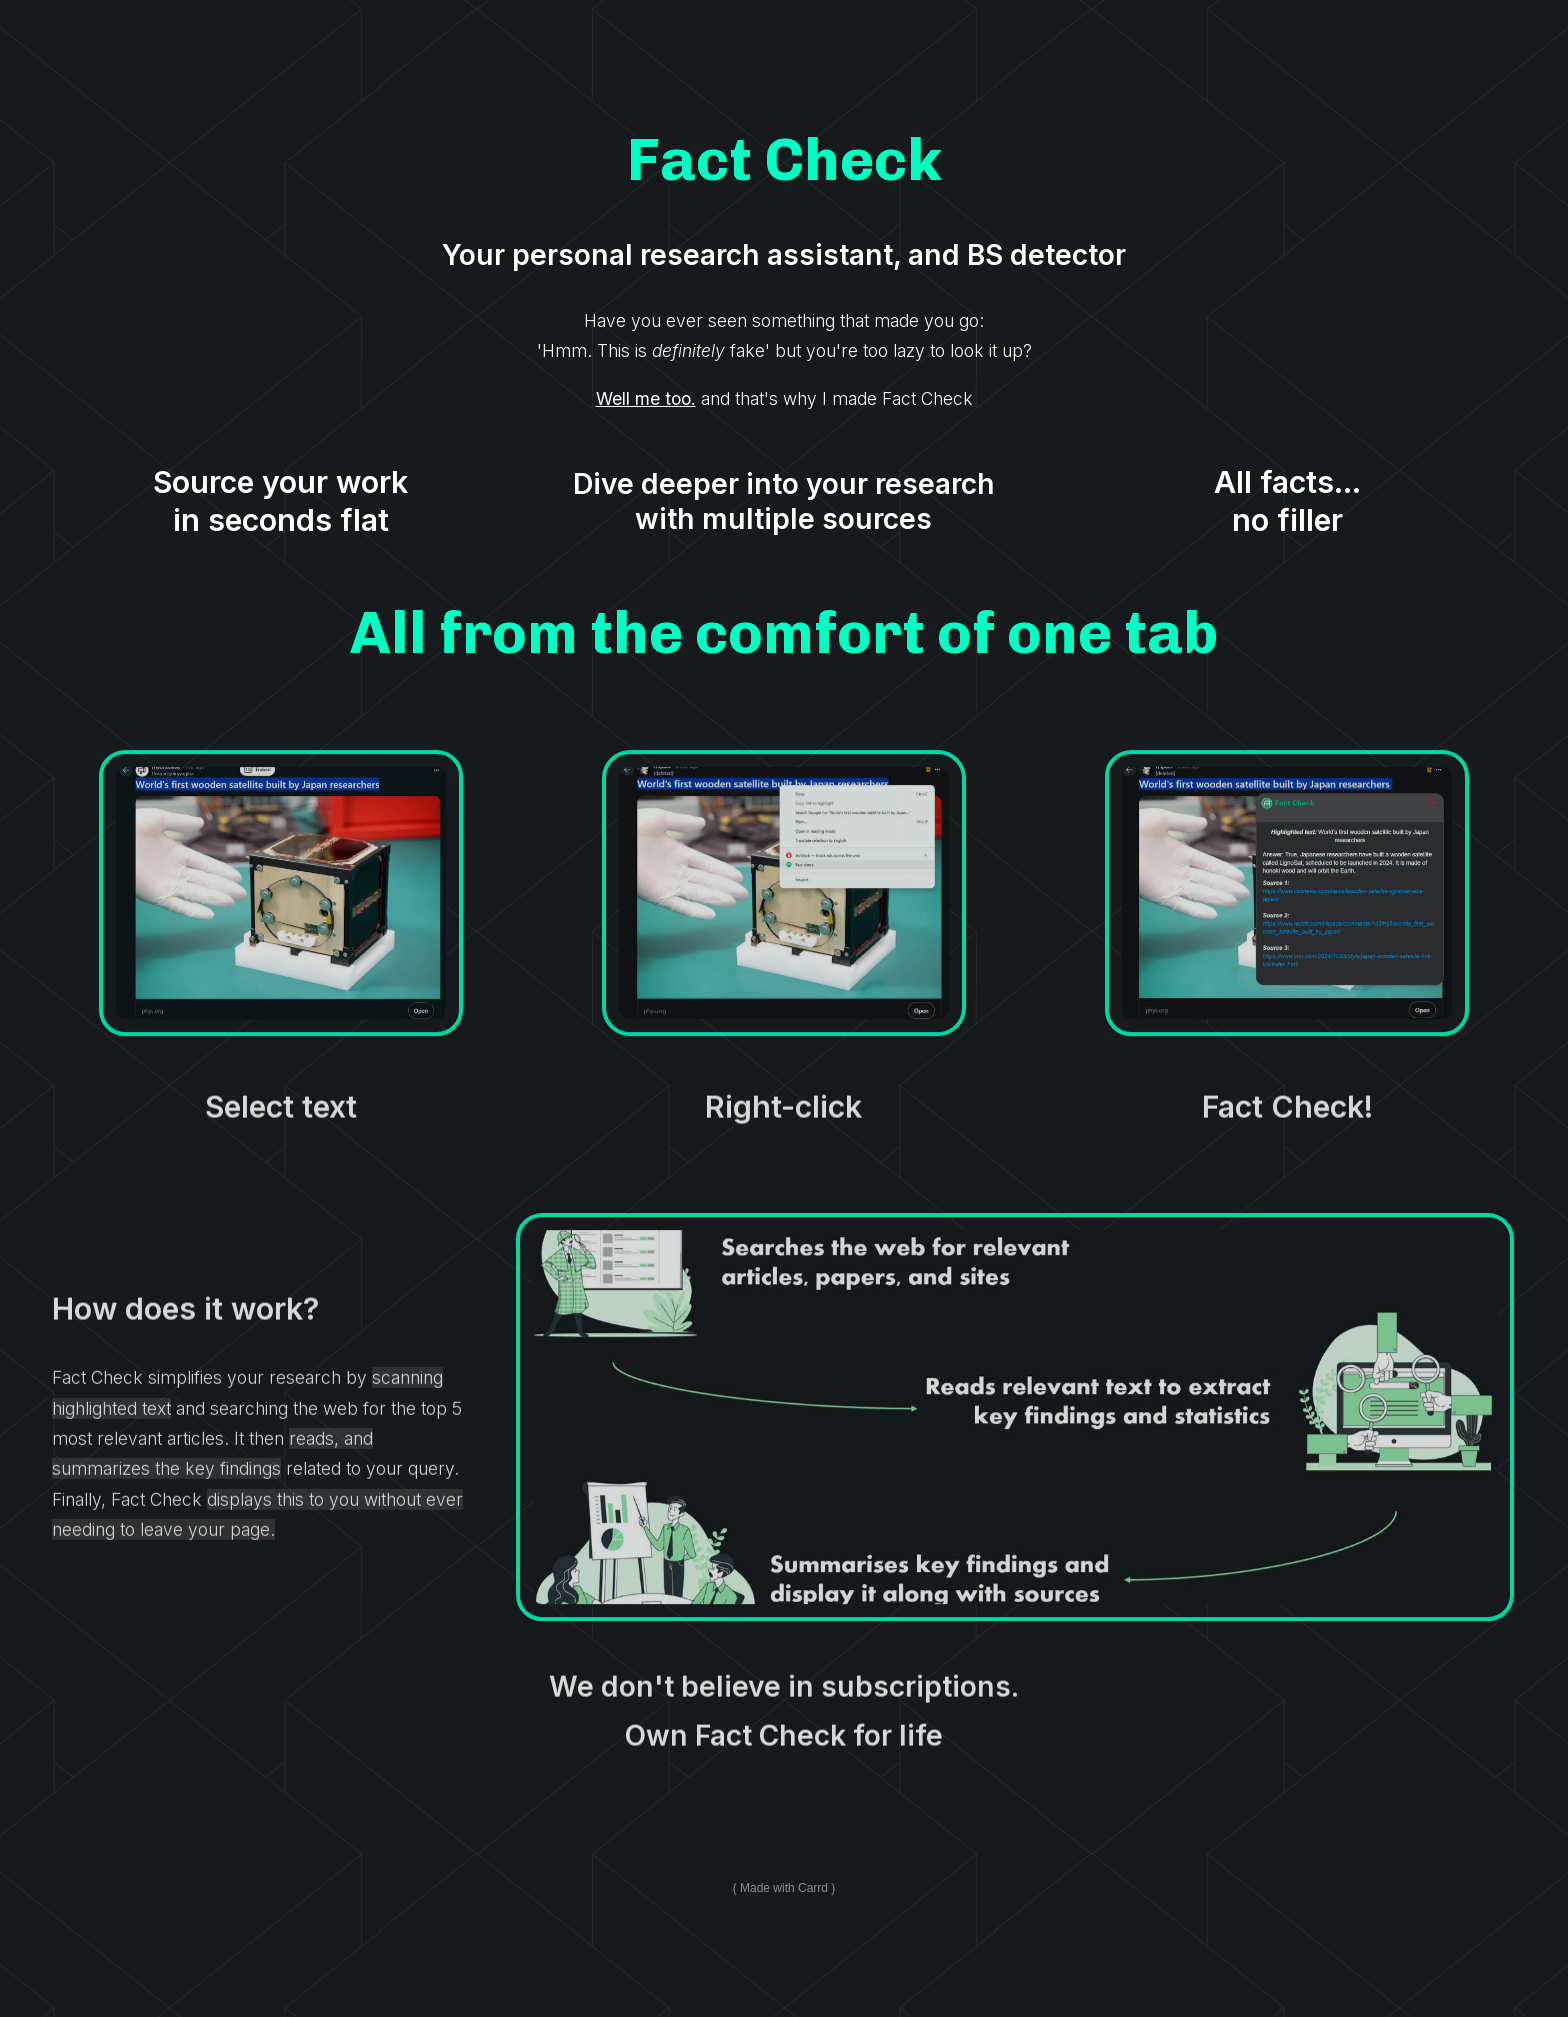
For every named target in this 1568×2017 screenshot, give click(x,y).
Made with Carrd (784, 1888)
